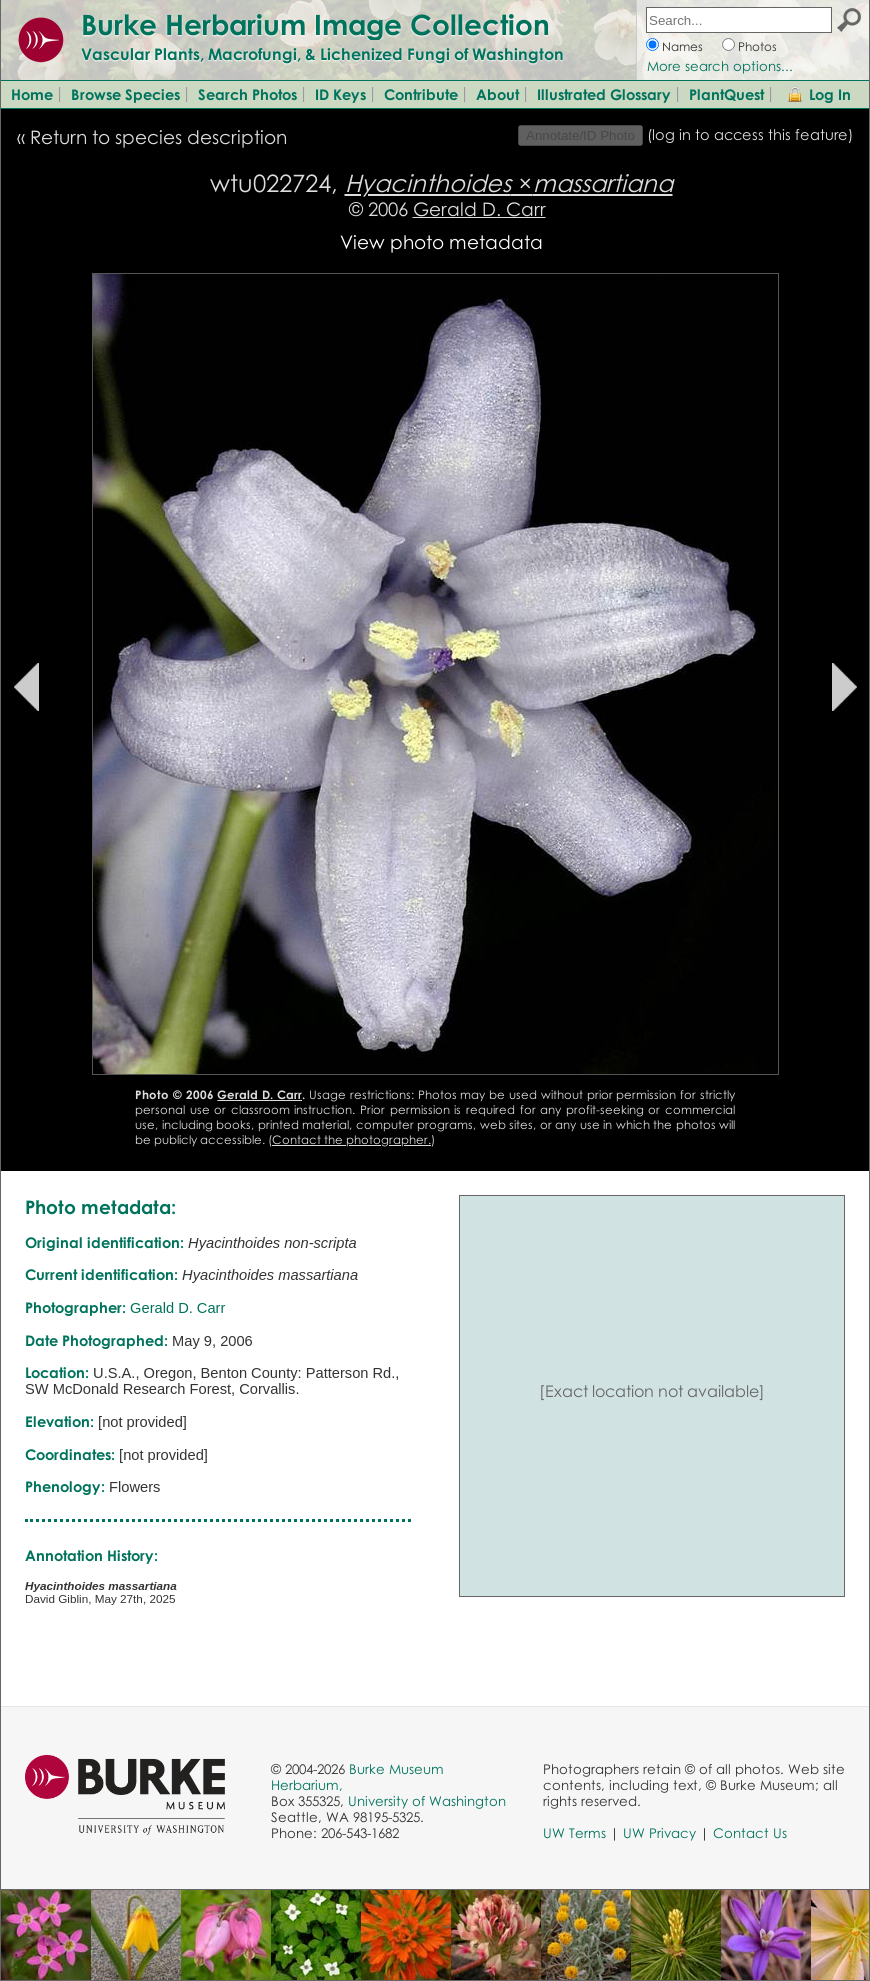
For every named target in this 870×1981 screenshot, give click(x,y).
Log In (830, 94)
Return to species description (158, 136)
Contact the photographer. (351, 1139)
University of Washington (427, 1801)
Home (32, 94)
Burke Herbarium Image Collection (315, 24)
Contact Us (750, 1833)
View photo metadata (441, 241)
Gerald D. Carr (479, 208)
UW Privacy (659, 1833)
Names (682, 46)
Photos (757, 46)
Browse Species (125, 94)
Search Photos (247, 94)
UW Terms (574, 1833)
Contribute (421, 94)
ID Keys (340, 94)
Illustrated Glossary (604, 94)
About (497, 94)
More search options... (720, 66)
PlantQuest (726, 94)
